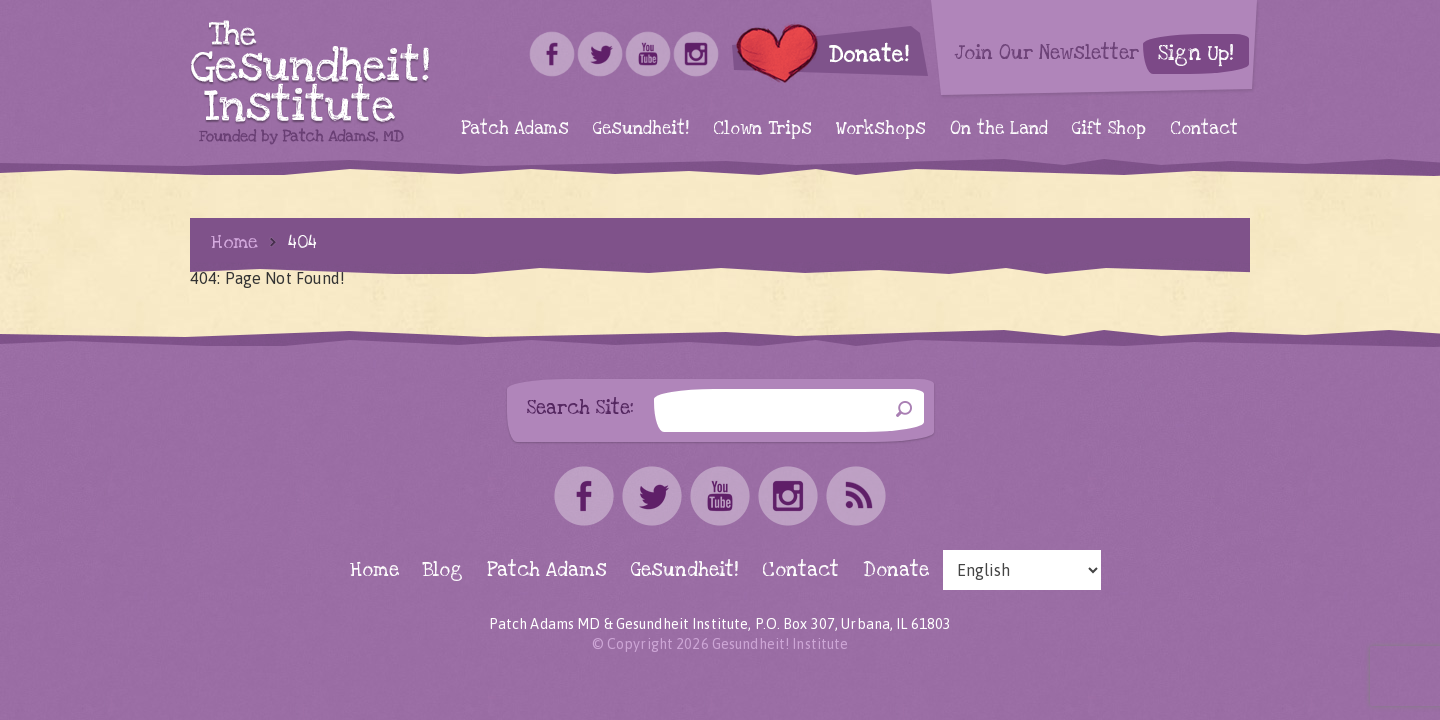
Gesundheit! (641, 128)
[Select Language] (1022, 570)
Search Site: (580, 407)
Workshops (881, 128)
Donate (896, 570)
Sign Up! (1196, 53)
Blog (443, 570)
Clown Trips (762, 128)
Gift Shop (1109, 128)
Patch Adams (515, 128)
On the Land (999, 128)
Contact (1204, 128)
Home (234, 242)
